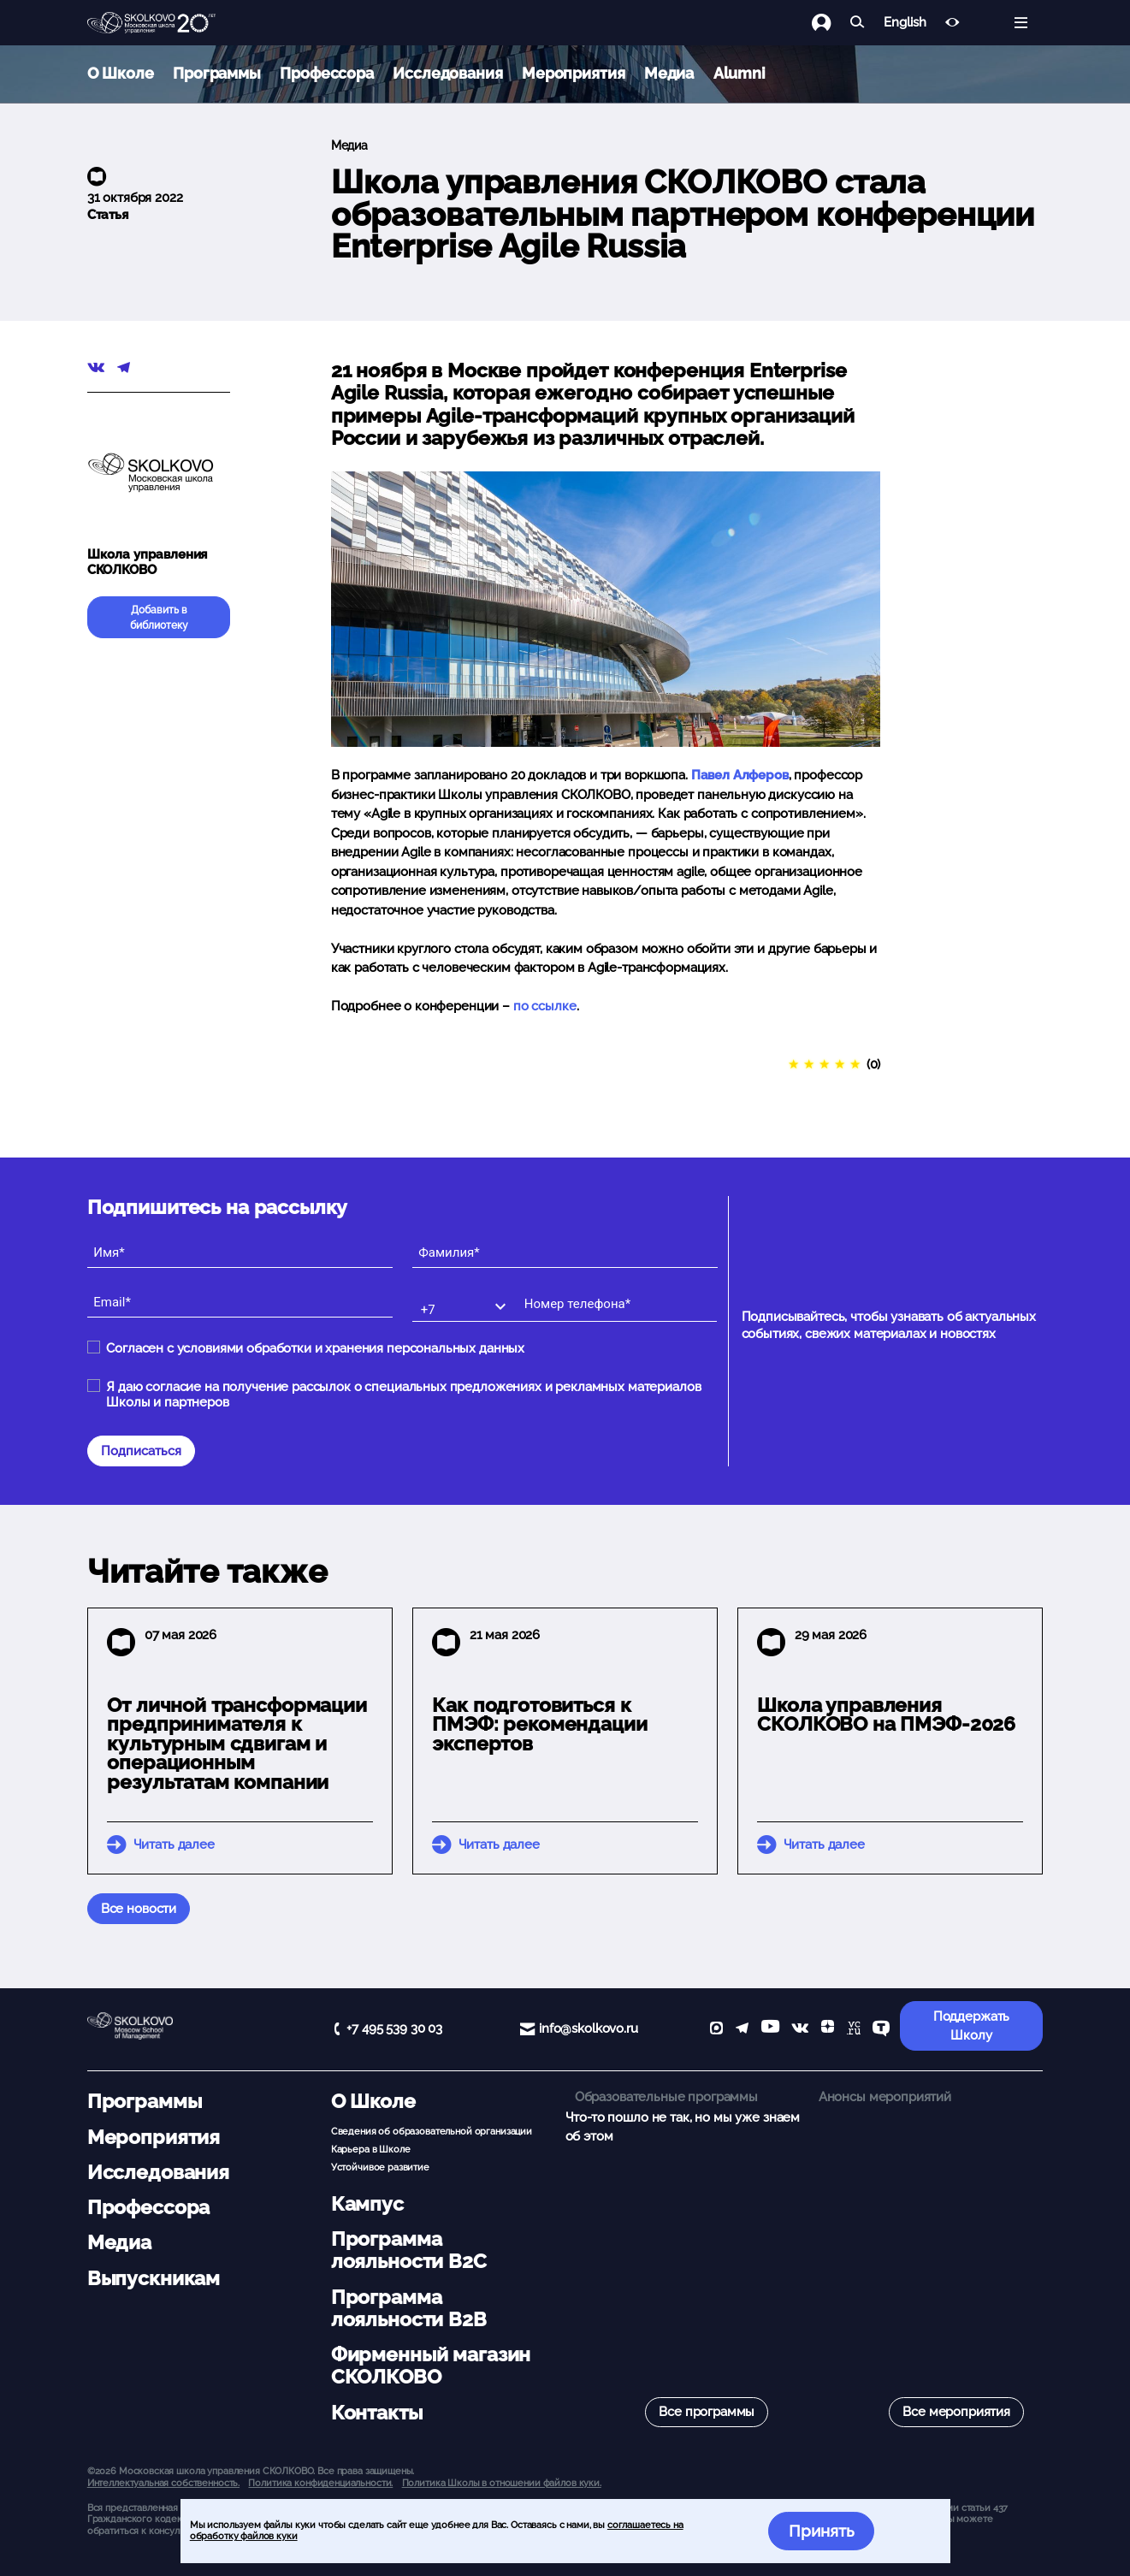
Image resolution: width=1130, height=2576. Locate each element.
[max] (716, 2030)
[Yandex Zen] (827, 2030)
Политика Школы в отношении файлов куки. (501, 2483)
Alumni (739, 73)
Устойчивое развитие (380, 2167)
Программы (217, 73)
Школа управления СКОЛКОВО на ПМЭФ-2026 (886, 1715)
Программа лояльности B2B (409, 2308)
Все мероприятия (956, 2411)
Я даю (403, 1394)
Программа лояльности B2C (409, 2250)
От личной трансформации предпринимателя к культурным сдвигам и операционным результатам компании (237, 1744)
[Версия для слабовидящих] (952, 22)
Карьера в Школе (371, 2149)
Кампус (367, 2204)
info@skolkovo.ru (588, 2028)
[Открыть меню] (1021, 22)
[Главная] (151, 23)
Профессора (327, 73)
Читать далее (174, 1844)
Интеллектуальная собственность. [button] (163, 2483)
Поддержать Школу (971, 2026)
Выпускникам (153, 2278)
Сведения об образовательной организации (431, 2131)
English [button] (905, 22)
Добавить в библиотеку (159, 617)
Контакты (377, 2412)
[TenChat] (881, 2030)
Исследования (447, 73)
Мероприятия (573, 73)
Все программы (706, 2411)
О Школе (120, 73)
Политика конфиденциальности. (320, 2483)
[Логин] (831, 23)
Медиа (669, 73)
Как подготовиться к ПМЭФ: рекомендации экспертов (539, 1725)
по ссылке (545, 1006)
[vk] (799, 2030)
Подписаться (141, 1451)
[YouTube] (770, 2030)
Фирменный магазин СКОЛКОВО (430, 2365)
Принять (822, 2530)
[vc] (854, 2030)
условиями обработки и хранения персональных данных (351, 1348)
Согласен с (315, 1348)
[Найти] (857, 22)
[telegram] (742, 2030)
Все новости (138, 1908)
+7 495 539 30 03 (394, 2028)
